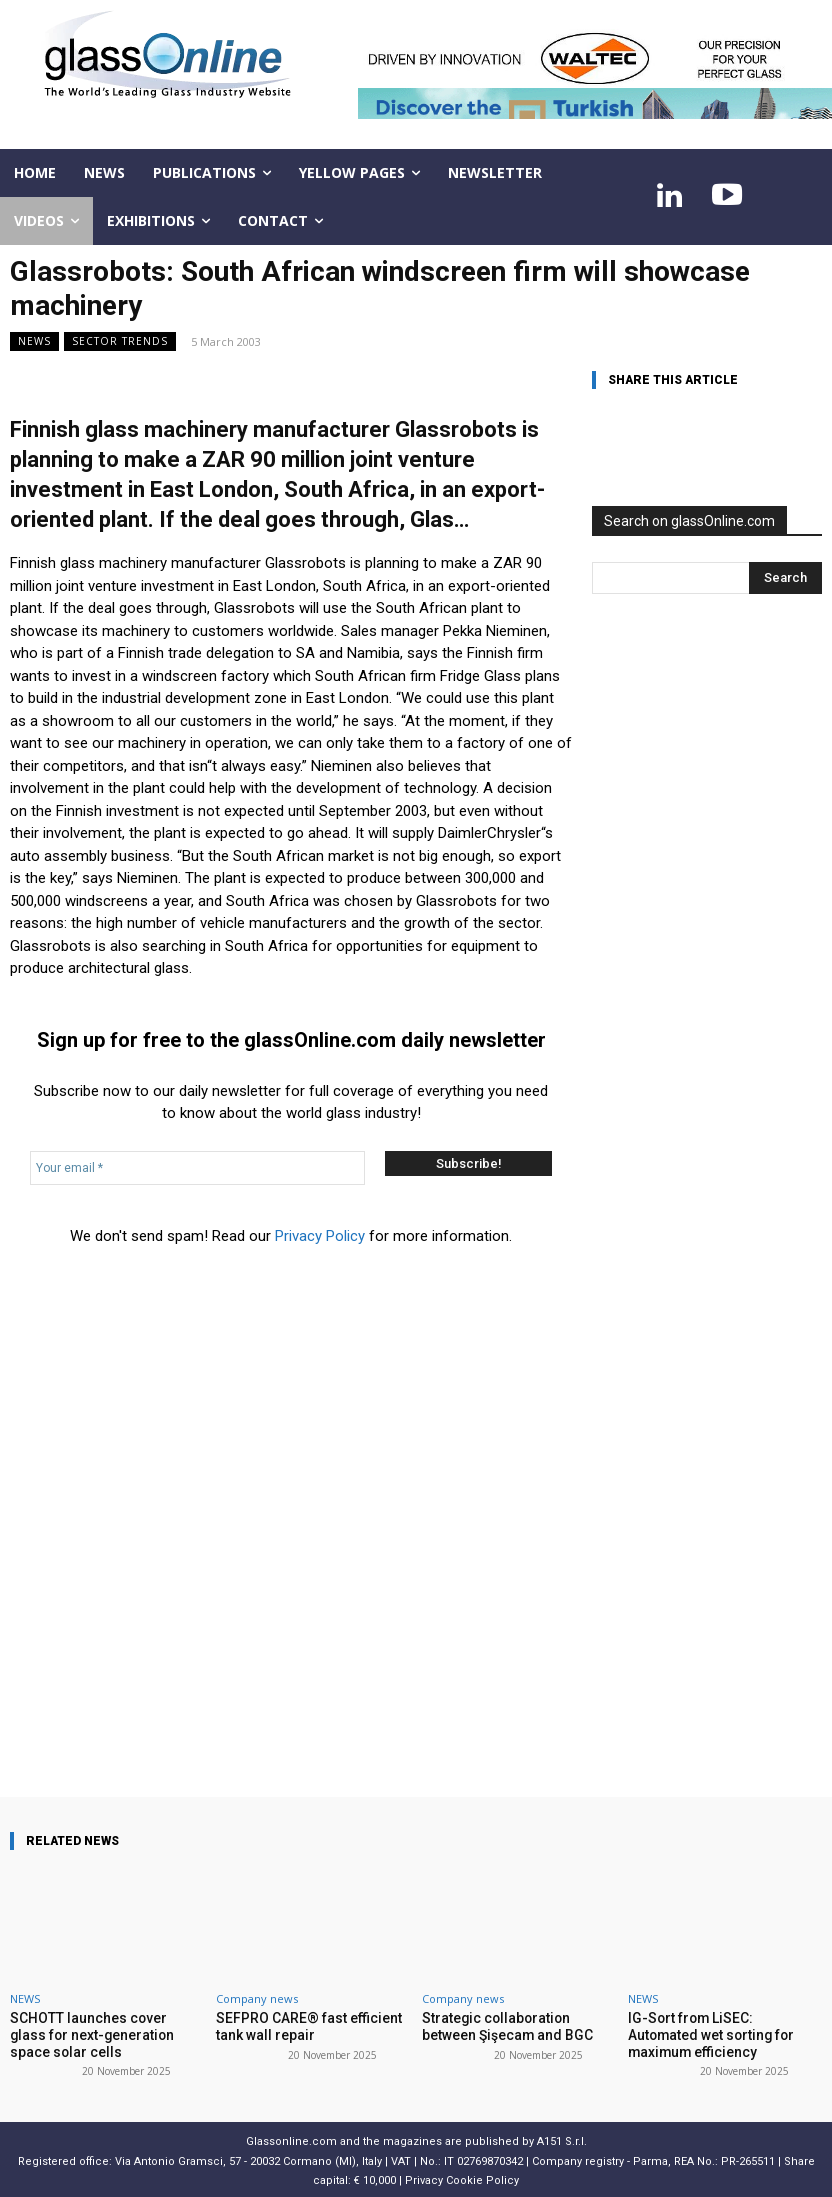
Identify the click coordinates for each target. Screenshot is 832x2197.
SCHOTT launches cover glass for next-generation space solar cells (105, 2033)
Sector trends (120, 341)
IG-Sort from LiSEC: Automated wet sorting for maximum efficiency (720, 2033)
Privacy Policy (320, 1236)
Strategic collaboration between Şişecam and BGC (518, 2025)
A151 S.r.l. (562, 2138)
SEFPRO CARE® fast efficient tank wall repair (302, 2025)
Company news (257, 1998)
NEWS (34, 341)
